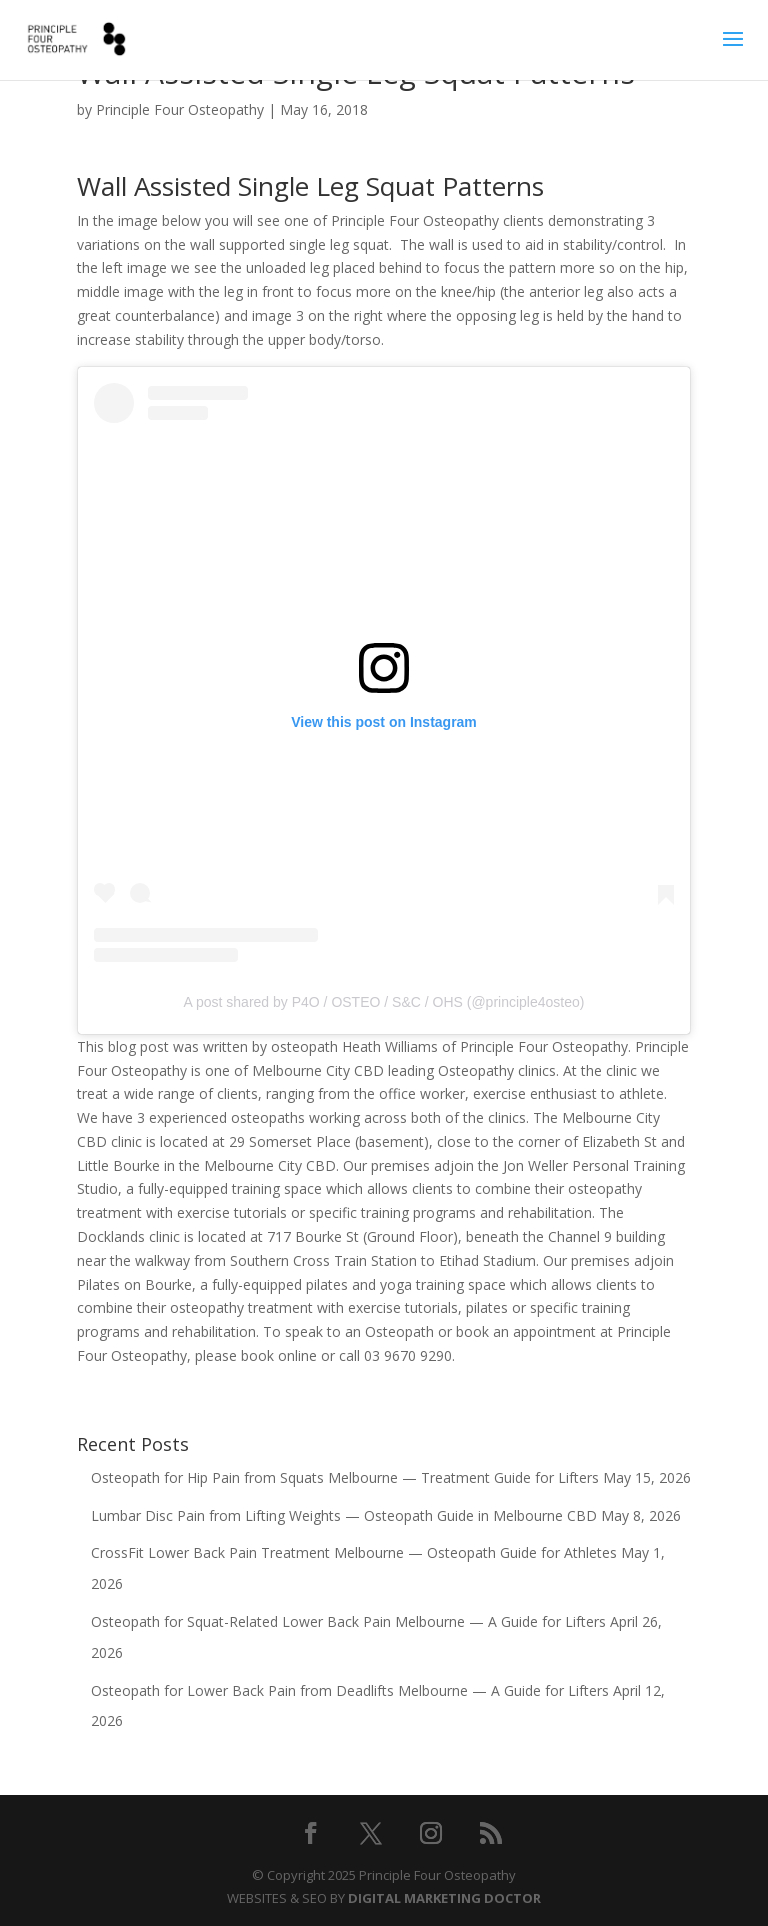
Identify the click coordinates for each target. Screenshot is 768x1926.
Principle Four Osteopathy (180, 109)
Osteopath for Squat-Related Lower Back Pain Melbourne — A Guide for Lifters (348, 1621)
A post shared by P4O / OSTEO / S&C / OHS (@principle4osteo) (384, 1002)
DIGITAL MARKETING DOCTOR (444, 1898)
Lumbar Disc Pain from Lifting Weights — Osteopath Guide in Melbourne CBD (344, 1515)
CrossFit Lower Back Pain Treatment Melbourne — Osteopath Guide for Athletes (354, 1552)
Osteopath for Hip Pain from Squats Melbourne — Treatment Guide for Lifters (345, 1477)
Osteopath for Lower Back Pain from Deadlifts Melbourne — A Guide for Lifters (350, 1690)
